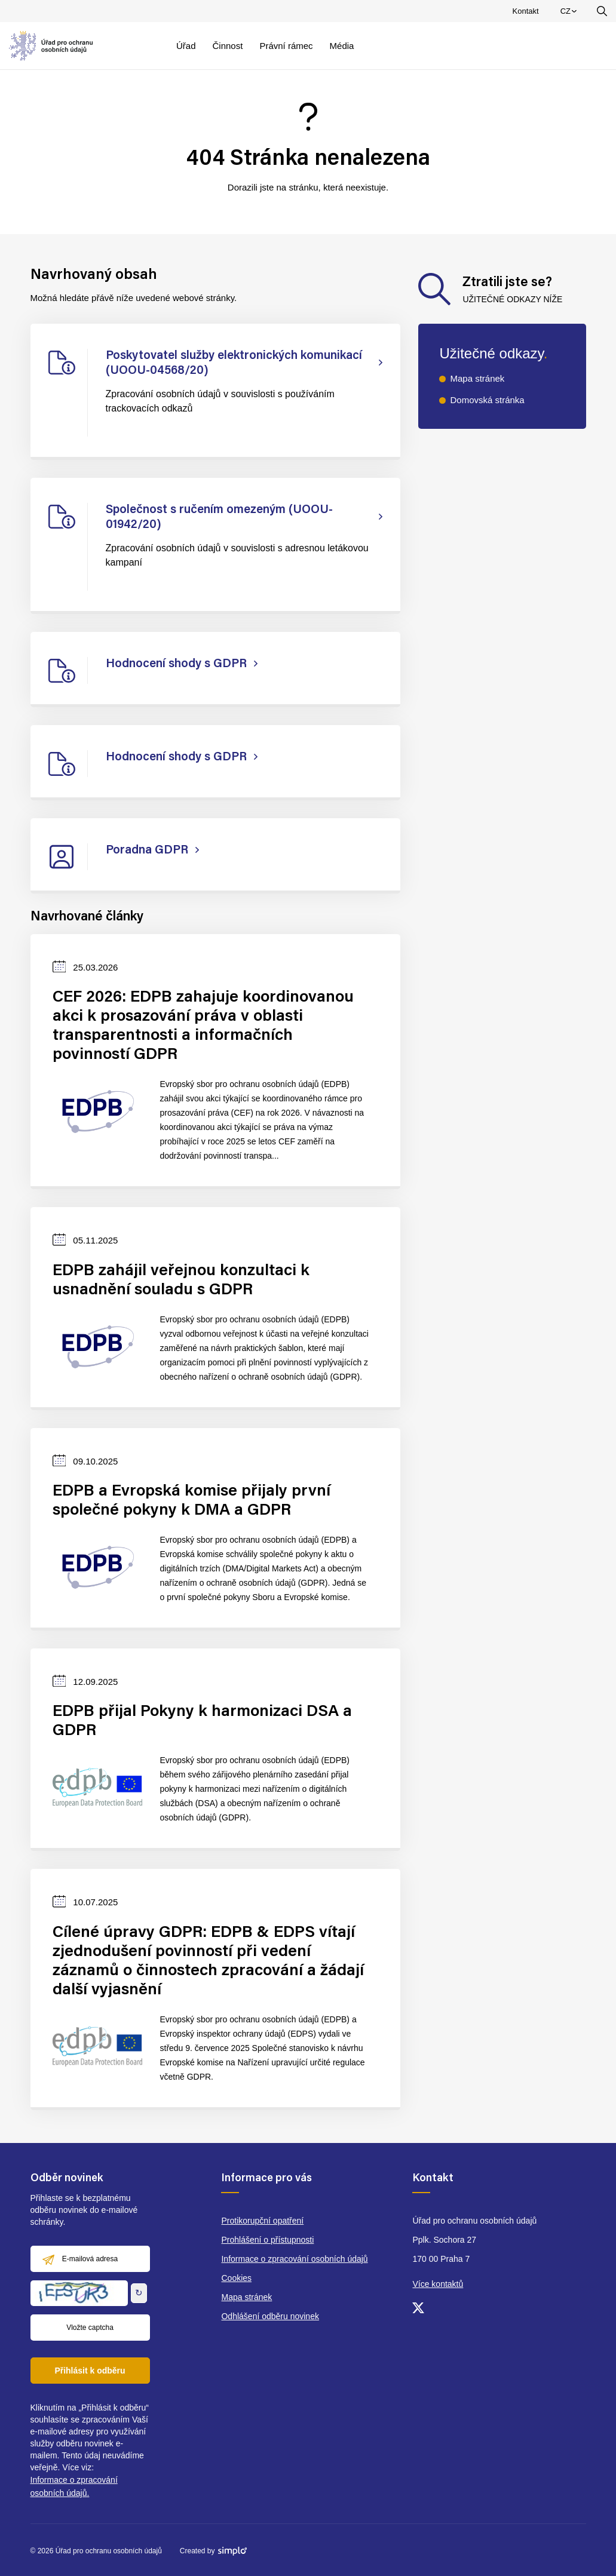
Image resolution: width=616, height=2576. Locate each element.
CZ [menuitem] (570, 14)
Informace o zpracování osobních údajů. (74, 2486)
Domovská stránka (487, 400)
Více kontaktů (437, 2284)
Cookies (236, 2278)
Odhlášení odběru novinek (269, 2316)
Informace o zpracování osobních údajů (294, 2259)
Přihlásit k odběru (89, 2370)
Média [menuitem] (342, 46)
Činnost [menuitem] (228, 46)
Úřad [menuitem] (186, 46)
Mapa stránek (477, 378)
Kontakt (526, 11)
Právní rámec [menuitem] (285, 46)
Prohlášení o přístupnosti (267, 2240)
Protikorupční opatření (262, 2220)
